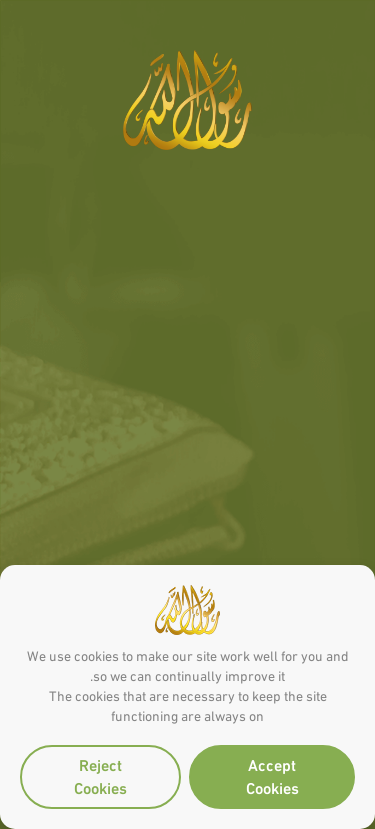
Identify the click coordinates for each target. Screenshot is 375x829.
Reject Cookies (100, 775)
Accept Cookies (272, 775)
